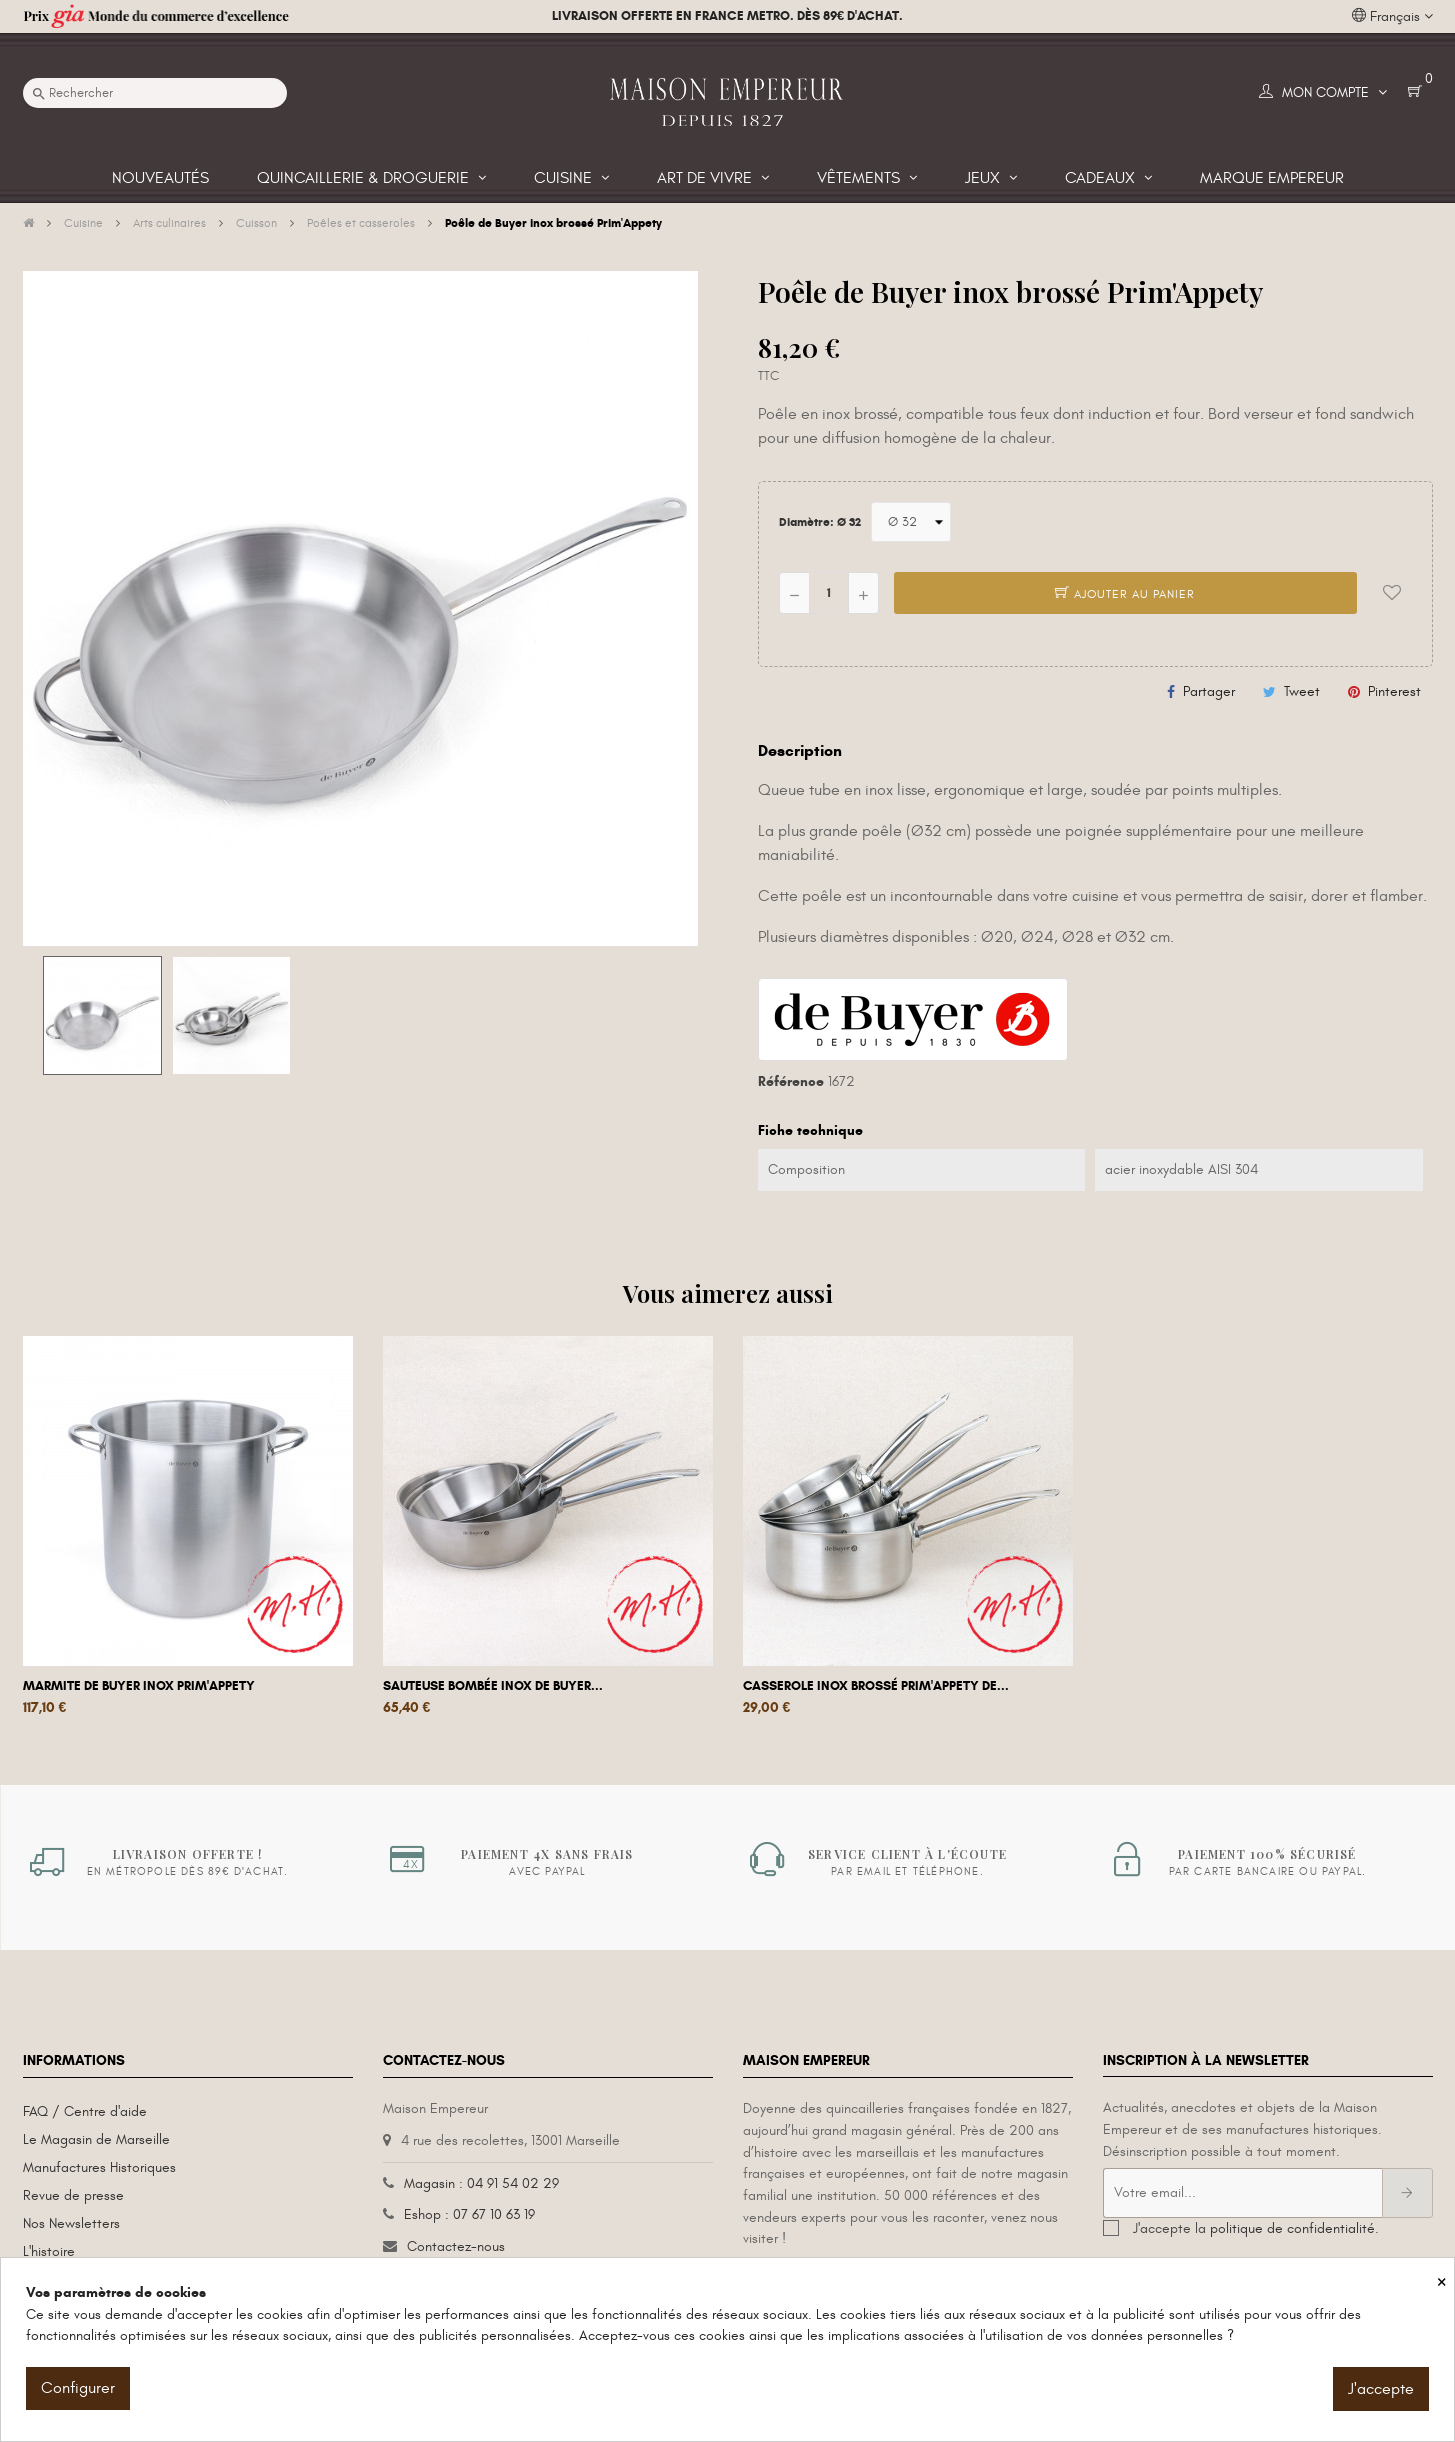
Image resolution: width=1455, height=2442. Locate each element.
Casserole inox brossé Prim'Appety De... (876, 1686)
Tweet (1302, 691)
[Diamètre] (911, 522)
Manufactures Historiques (99, 2167)
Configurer (78, 2388)
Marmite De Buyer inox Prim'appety (139, 1686)
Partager (1209, 691)
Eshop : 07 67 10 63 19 (469, 2214)
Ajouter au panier (1125, 594)
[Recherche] (155, 93)
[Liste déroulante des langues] (1392, 17)
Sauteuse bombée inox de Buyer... (493, 1686)
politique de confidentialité (1292, 2228)
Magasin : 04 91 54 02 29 (481, 2183)
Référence (791, 1081)
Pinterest (1394, 691)
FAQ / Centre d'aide (85, 2111)
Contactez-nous (456, 2246)
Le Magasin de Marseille (96, 2139)
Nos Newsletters (71, 2223)
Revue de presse (73, 2195)
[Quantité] (829, 593)
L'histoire (49, 2251)
